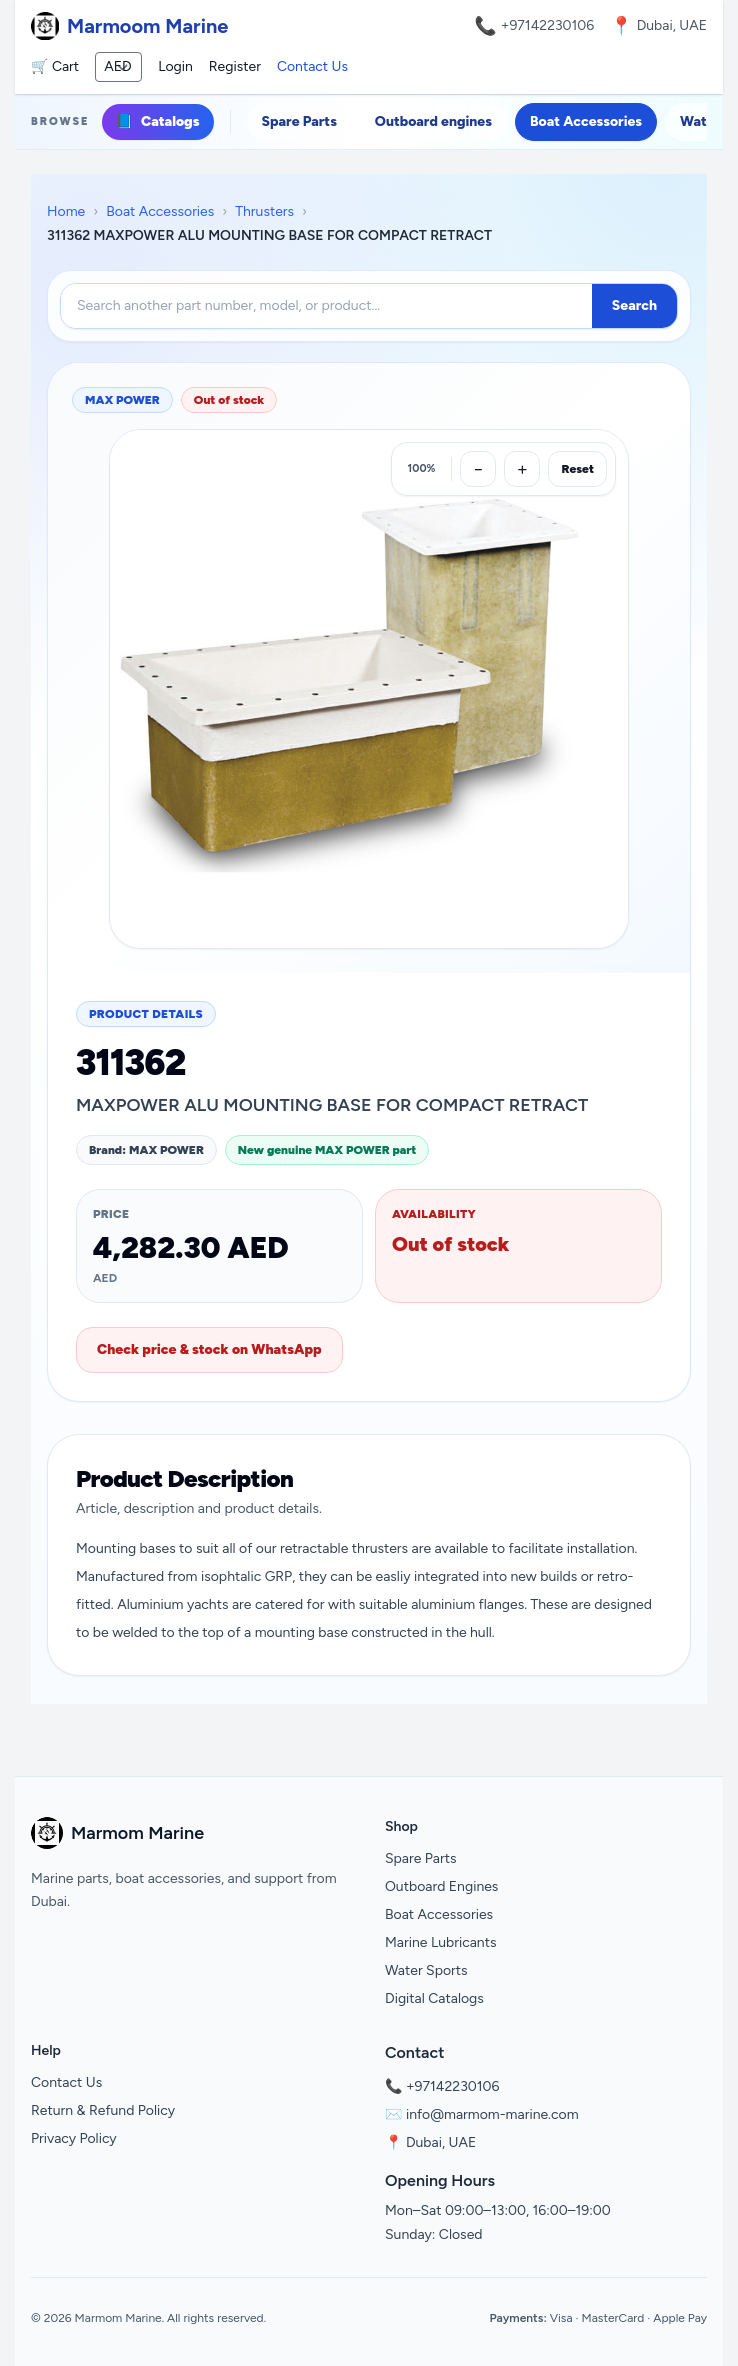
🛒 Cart (55, 66)
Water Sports (426, 1970)
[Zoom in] (522, 469)
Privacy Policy (74, 2138)
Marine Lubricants (441, 1942)
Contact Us (312, 66)
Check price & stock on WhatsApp (209, 1349)
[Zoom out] (478, 469)
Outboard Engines (441, 1886)
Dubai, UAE (441, 2142)
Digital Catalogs (434, 1998)
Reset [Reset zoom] (577, 469)
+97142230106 (548, 25)
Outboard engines (433, 121)
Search (634, 305)
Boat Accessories (586, 121)
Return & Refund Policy (103, 2110)
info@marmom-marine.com (492, 2114)
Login (175, 66)
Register (235, 66)
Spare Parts (299, 121)
